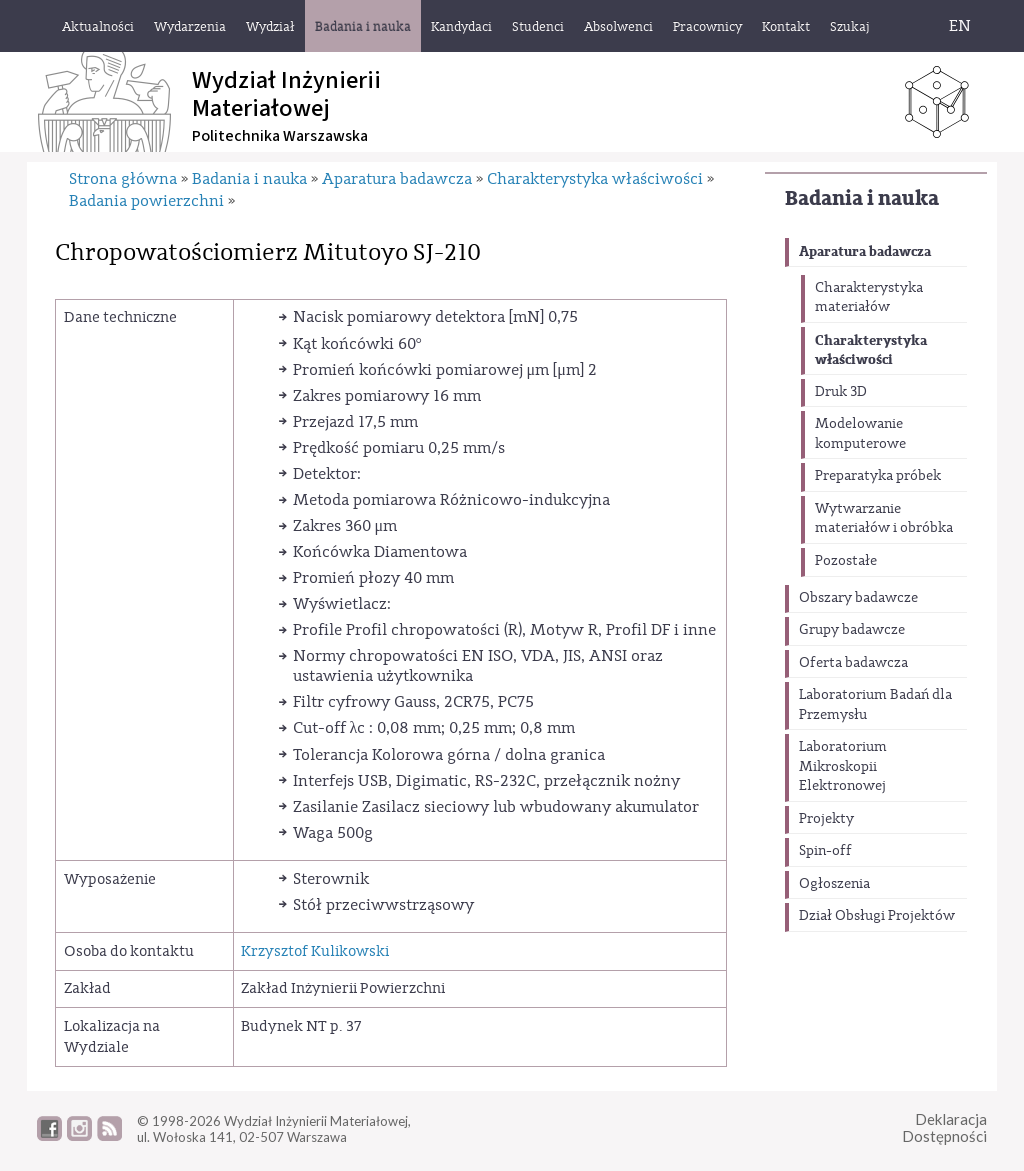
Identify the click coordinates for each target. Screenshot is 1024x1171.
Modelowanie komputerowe (860, 434)
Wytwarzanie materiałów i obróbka (884, 519)
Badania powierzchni (146, 201)
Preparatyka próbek (878, 476)
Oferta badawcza (853, 663)
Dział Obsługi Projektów (877, 916)
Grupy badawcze (852, 630)
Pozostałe (846, 561)
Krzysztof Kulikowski (315, 951)
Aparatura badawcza (865, 251)
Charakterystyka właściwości (871, 350)
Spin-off (825, 851)
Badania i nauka (862, 198)
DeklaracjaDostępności (944, 1127)
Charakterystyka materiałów (869, 298)
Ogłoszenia (834, 884)
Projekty (826, 819)
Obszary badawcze (858, 598)
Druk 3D (841, 392)
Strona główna (123, 179)
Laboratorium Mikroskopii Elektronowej (843, 766)
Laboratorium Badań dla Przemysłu (875, 705)
